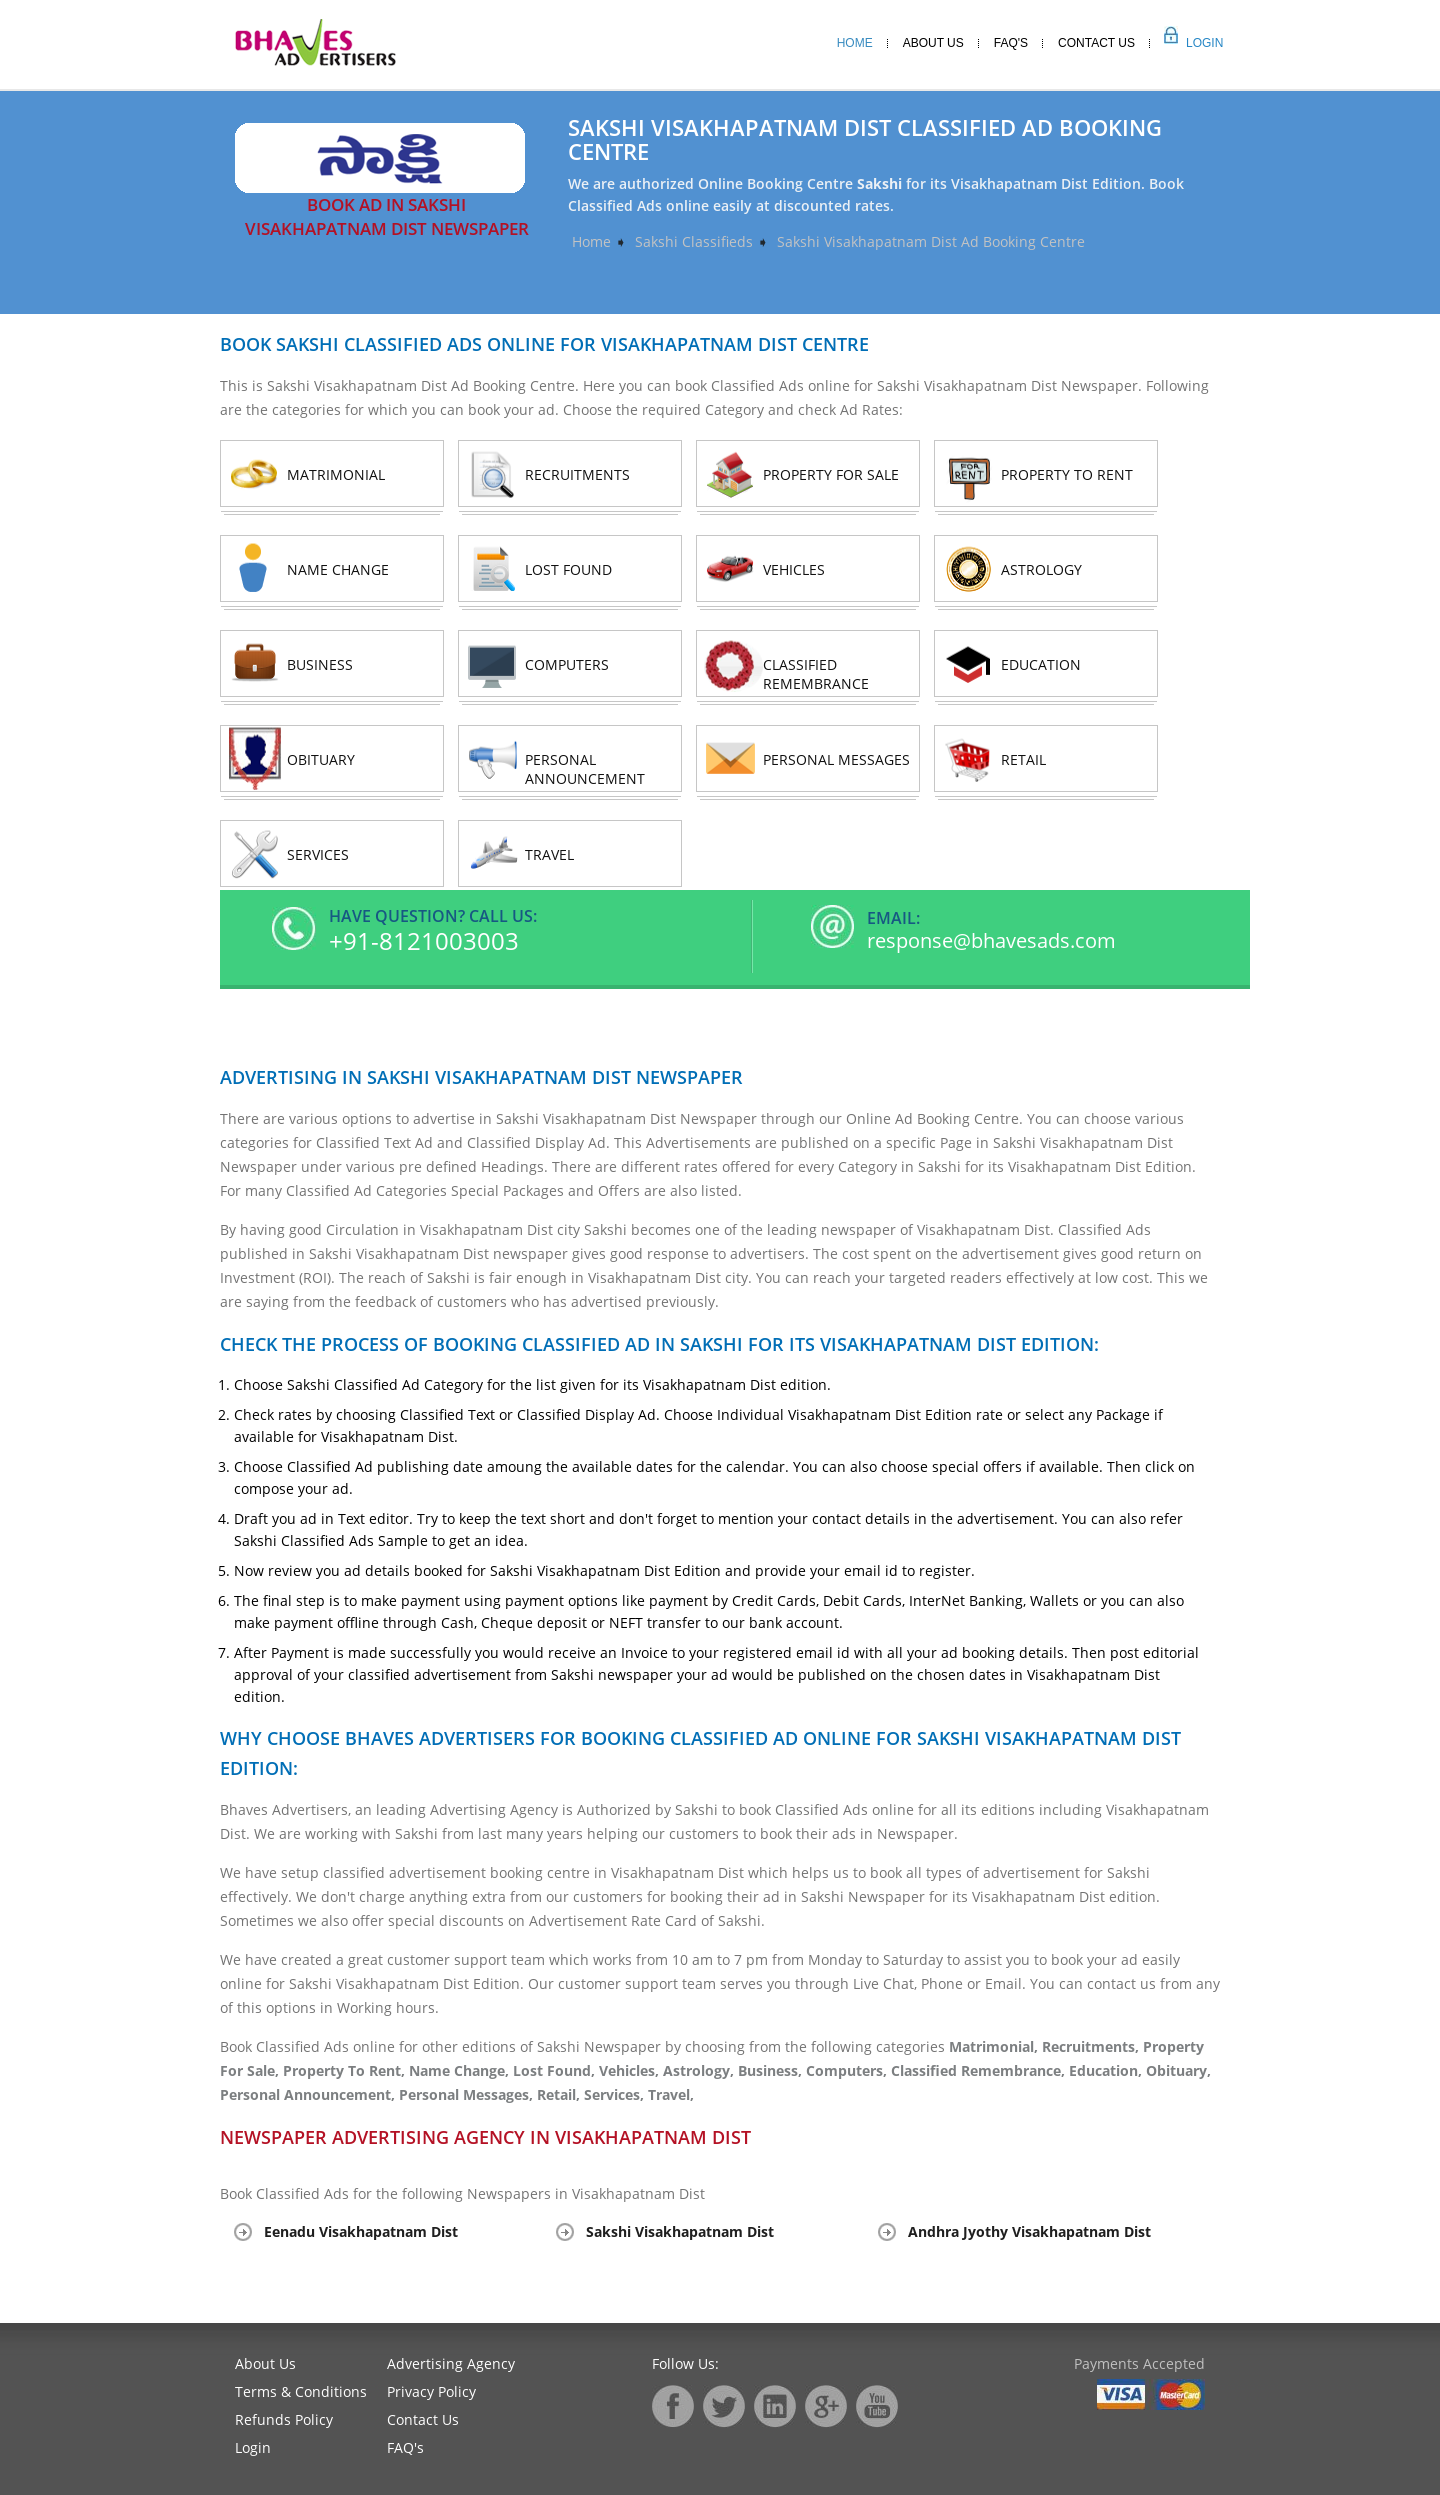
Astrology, (700, 2070)
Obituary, (1178, 2070)
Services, (616, 2094)
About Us (933, 43)
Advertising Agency (451, 2363)
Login (1182, 43)
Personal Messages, (468, 2094)
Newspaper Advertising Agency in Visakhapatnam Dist (485, 2137)
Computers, (848, 2070)
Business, (772, 2070)
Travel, (671, 2094)
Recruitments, (1092, 2046)
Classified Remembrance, (980, 2070)
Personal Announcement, (309, 2094)
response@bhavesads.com (991, 941)
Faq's (1011, 43)
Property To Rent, (346, 2070)
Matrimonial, (995, 2046)
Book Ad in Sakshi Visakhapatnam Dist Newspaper (387, 216)
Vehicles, (631, 2070)
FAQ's (405, 2447)
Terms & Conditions (301, 2391)
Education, (1107, 2070)
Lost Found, (556, 2070)
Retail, (560, 2094)
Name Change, (461, 2070)
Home (855, 43)
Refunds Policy (284, 2419)
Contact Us (1096, 43)
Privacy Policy (431, 2391)
